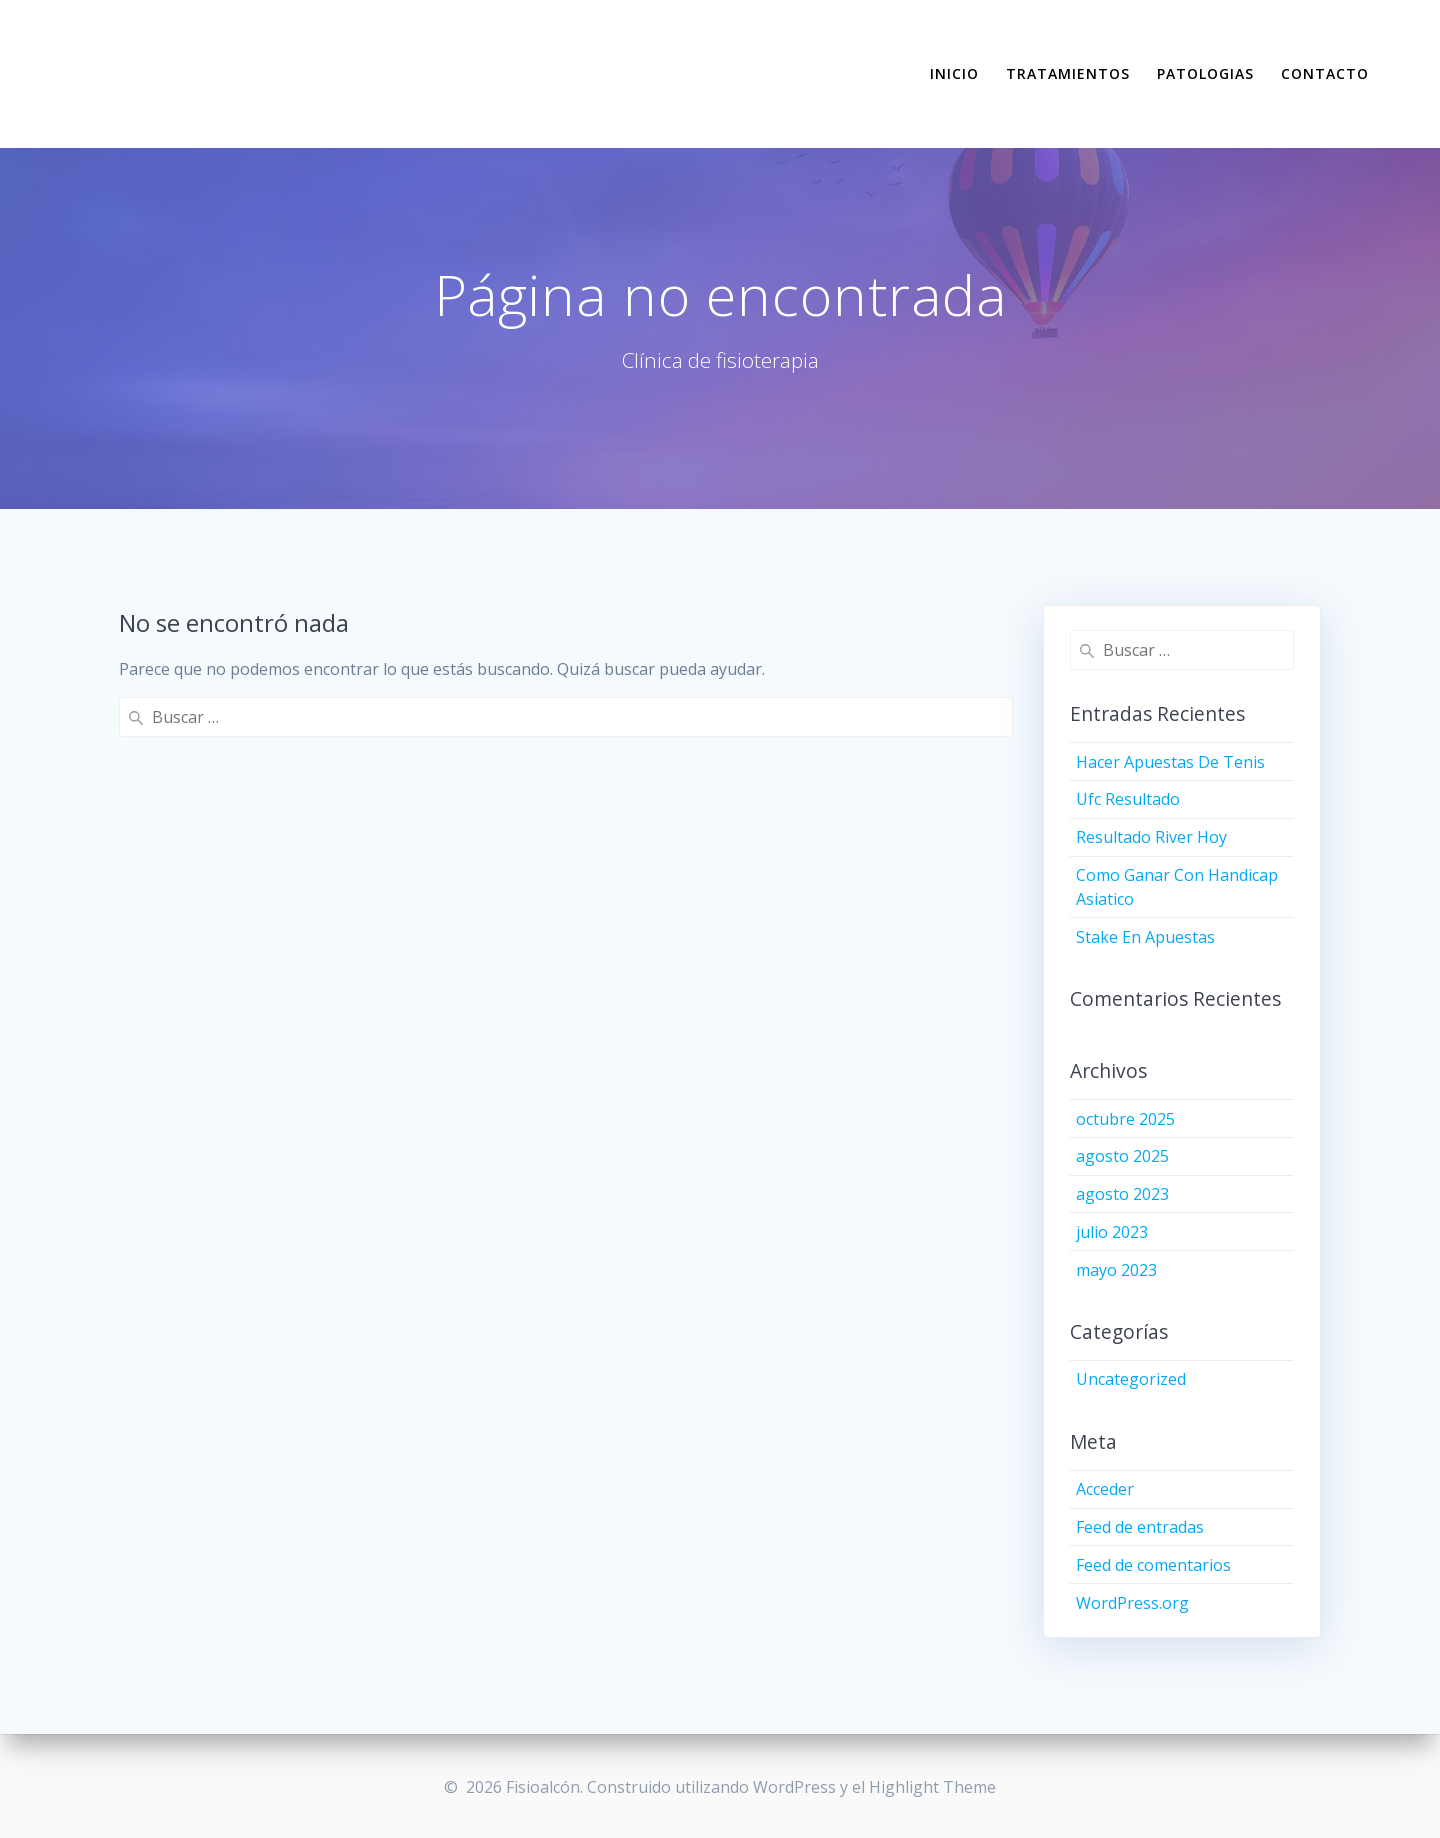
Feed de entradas (1140, 1527)
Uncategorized (1131, 1379)
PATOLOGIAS (1205, 73)
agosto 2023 (1122, 1194)
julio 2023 (1112, 1232)
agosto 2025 (1122, 1156)
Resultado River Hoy (1151, 837)
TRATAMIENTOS (1068, 73)
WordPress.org (1132, 1603)
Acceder (1105, 1489)
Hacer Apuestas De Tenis (1170, 762)
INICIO (954, 73)
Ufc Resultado (1128, 799)
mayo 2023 (1116, 1270)
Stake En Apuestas (1145, 937)
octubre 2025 (1125, 1119)
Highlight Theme (932, 1787)
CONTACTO (1325, 73)
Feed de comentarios (1153, 1565)
